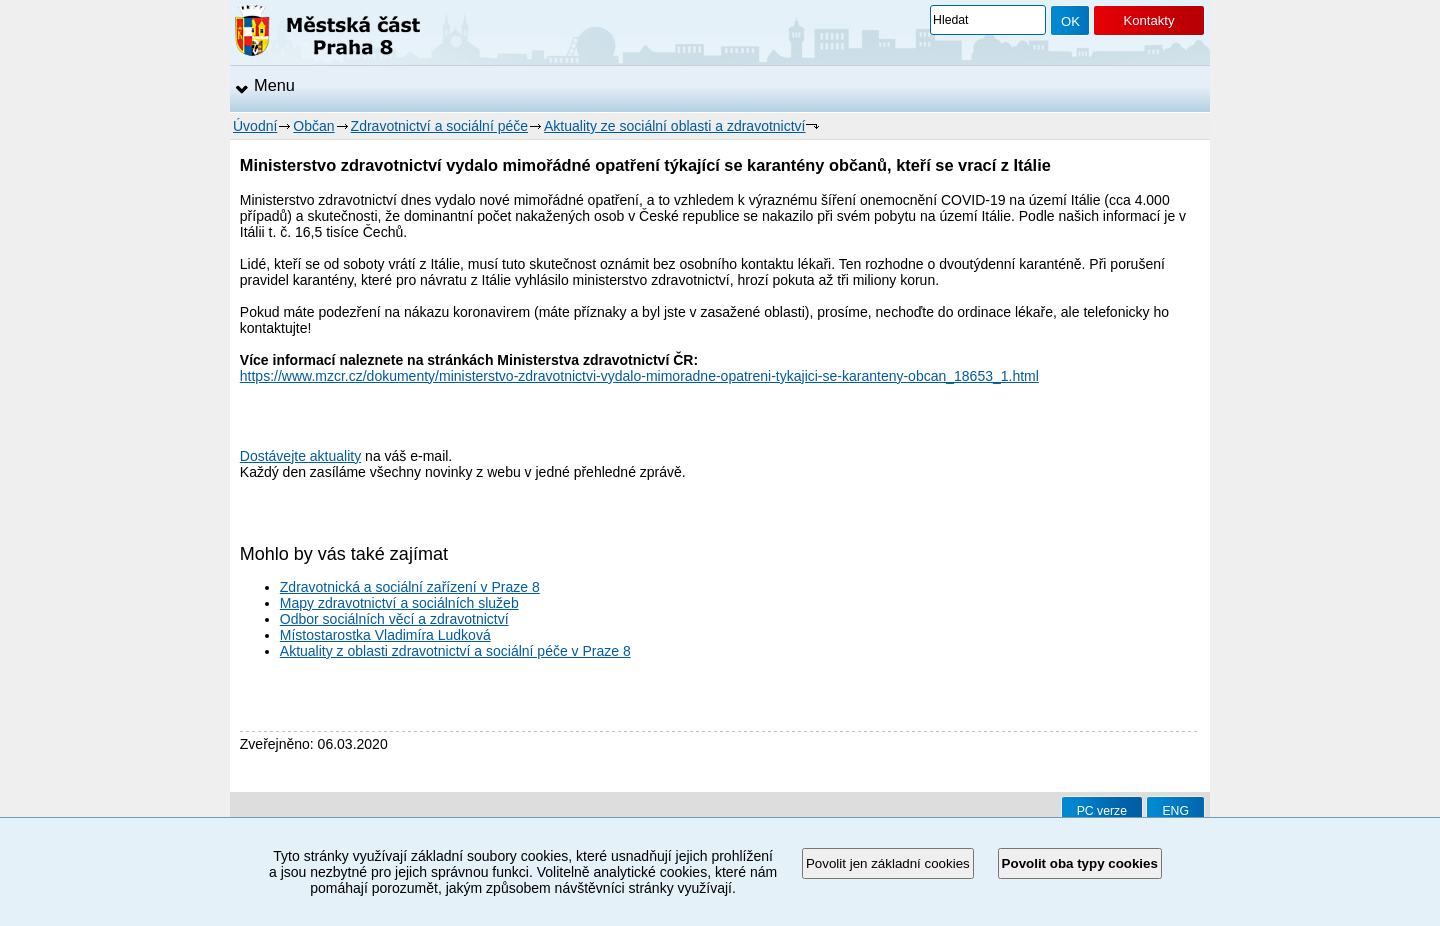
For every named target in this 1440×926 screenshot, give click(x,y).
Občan (313, 126)
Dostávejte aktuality (300, 456)
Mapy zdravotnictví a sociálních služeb (399, 603)
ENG (1175, 811)
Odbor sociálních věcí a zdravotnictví (394, 619)
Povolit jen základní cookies (888, 863)
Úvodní (255, 126)
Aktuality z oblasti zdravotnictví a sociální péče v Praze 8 (455, 651)
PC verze (1102, 811)
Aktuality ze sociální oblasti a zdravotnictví (674, 126)
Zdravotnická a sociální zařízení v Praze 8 (410, 587)
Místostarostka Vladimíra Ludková (385, 635)
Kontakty (1148, 20)
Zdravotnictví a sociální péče (439, 126)
